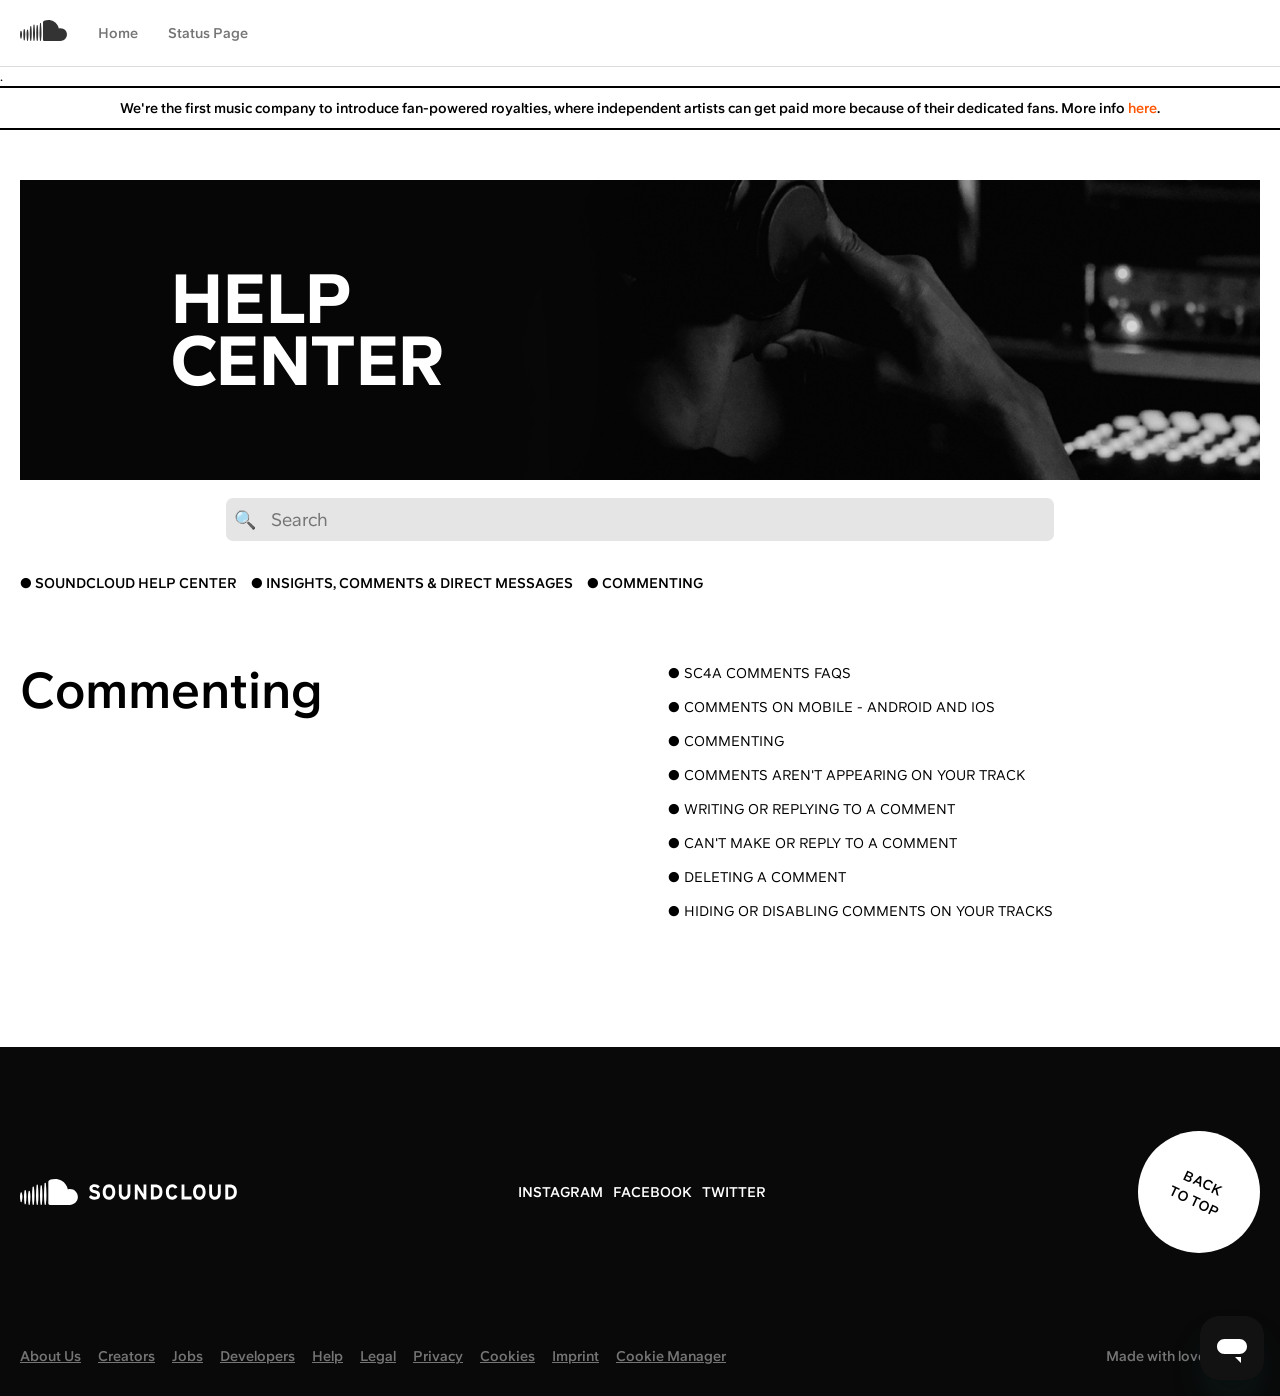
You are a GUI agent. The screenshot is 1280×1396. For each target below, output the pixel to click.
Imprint (575, 1356)
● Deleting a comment (757, 877)
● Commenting (726, 741)
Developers (257, 1356)
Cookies (507, 1356)
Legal (378, 1356)
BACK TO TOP (1195, 1193)
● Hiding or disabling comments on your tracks (860, 911)
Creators (126, 1356)
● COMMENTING (645, 583)
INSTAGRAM (560, 1192)
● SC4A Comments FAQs (759, 673)
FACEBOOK (652, 1192)
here (1142, 108)
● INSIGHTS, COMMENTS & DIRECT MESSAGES (412, 583)
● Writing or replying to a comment (811, 809)
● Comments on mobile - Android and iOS (831, 707)
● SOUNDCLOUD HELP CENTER (128, 583)
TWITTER (734, 1192)
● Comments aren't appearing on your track (846, 775)
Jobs (187, 1356)
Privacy (438, 1356)
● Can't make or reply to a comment (812, 843)
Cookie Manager (671, 1356)
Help (327, 1356)
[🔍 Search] (640, 519)
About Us (50, 1356)
